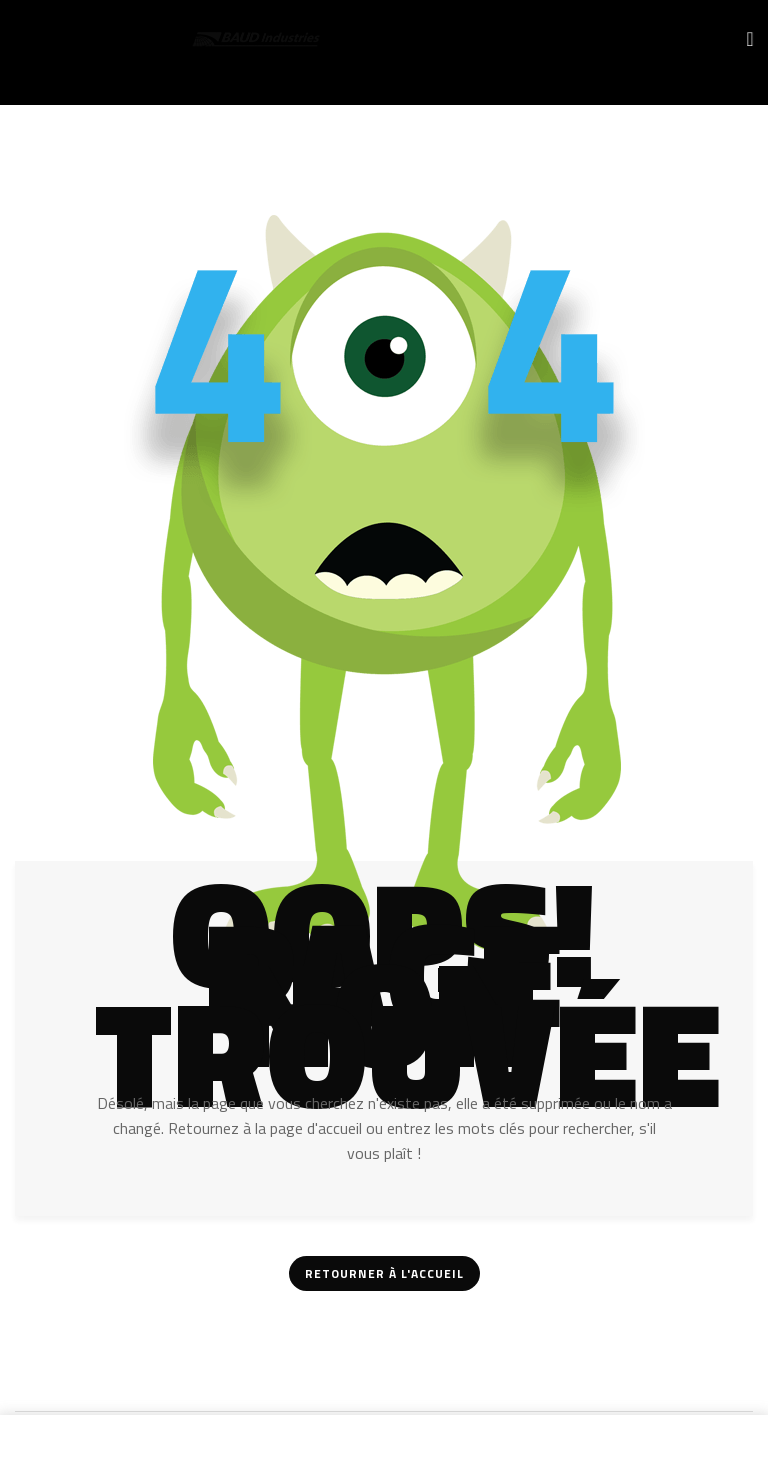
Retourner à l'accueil (384, 1273)
